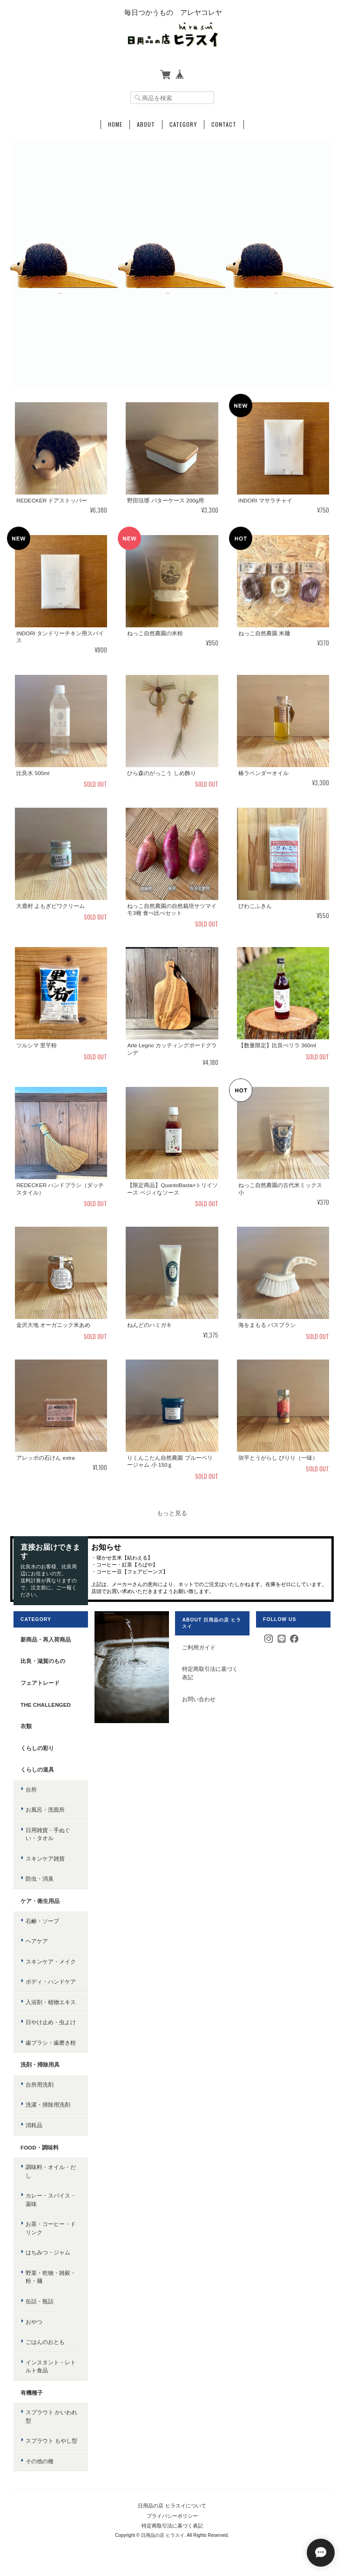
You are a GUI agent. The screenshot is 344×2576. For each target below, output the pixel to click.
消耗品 (34, 2125)
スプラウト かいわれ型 (51, 2416)
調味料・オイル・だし (51, 2171)
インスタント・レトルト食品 (51, 2366)
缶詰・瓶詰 (40, 2301)
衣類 (26, 1726)
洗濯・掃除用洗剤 (48, 2105)
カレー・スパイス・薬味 (51, 2199)
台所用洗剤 (40, 2084)
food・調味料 (39, 2147)
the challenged (45, 1705)
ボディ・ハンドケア (51, 1981)
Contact (223, 124)
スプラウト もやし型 (51, 2441)
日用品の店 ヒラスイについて (172, 2505)
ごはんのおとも (45, 2342)
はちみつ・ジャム (48, 2252)
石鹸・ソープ (42, 1921)
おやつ (34, 2322)
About (146, 124)
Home (115, 124)
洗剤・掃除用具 (40, 2064)
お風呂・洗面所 (45, 1810)
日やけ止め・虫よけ (51, 2022)
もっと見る (172, 1513)
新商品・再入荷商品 (45, 1639)
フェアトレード (40, 1683)
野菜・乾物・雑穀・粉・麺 (51, 2277)
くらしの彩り (37, 1748)
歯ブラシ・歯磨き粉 (51, 2043)
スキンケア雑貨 (45, 1858)
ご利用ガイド (199, 1647)
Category (183, 124)
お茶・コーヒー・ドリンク (51, 2228)
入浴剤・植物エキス (51, 2002)
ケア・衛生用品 (40, 1901)
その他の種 (40, 2461)
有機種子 (31, 2393)
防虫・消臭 (40, 1878)
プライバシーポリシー (172, 2516)
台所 (31, 1789)
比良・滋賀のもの (42, 1661)
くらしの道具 (37, 1769)
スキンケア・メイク (51, 1961)
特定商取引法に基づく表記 (210, 1673)
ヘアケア (37, 1941)
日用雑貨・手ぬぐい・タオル (48, 1834)
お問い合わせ (199, 1699)
